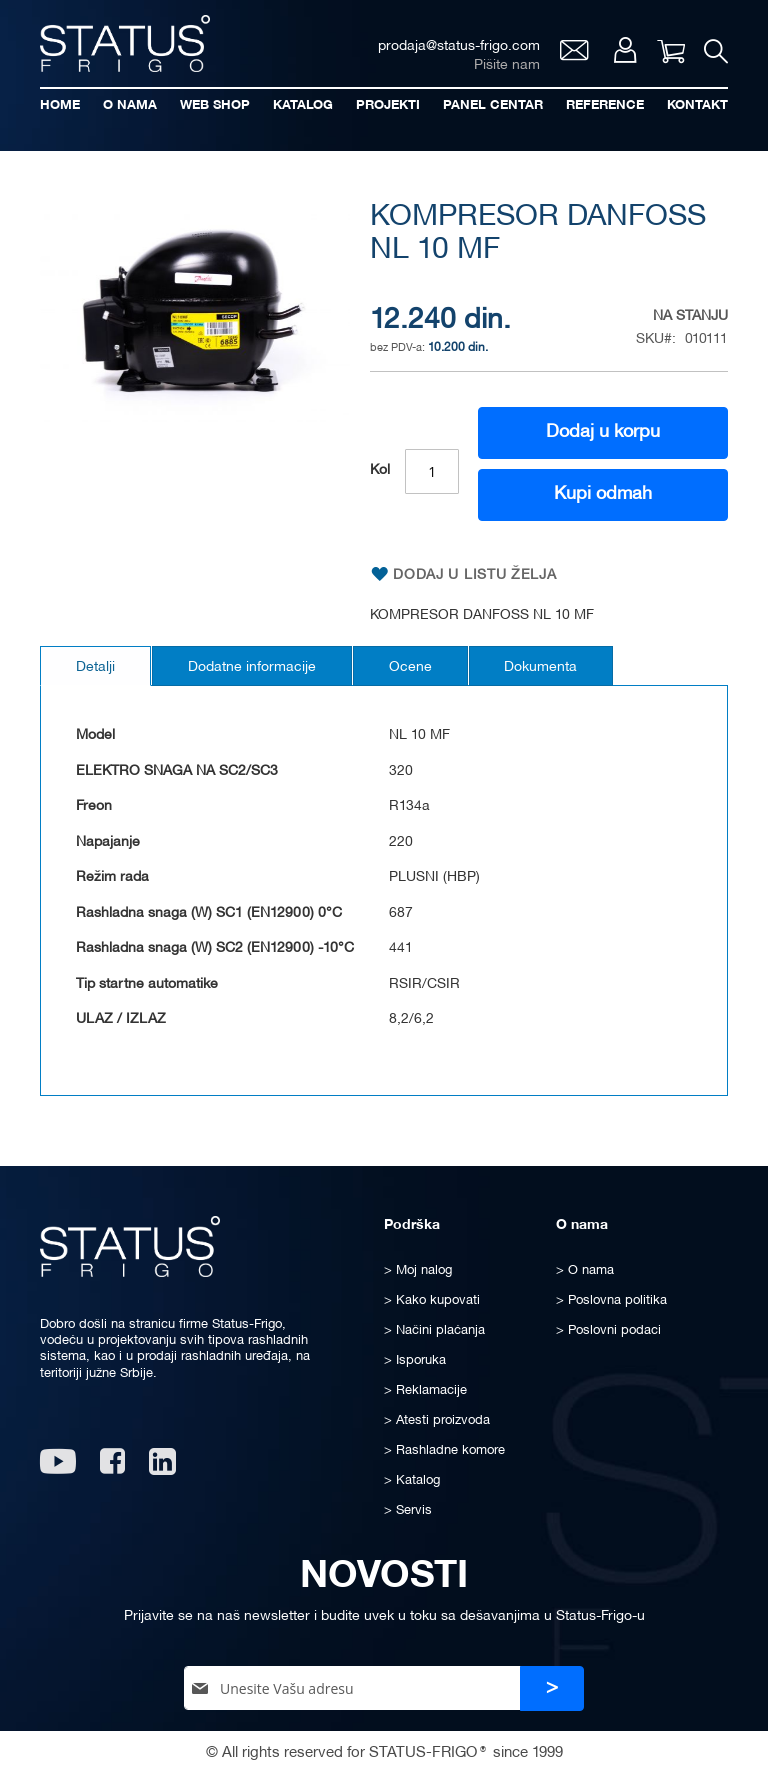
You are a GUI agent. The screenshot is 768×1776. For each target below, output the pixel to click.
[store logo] (125, 43)
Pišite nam (506, 65)
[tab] (95, 666)
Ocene (410, 667)
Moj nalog (624, 50)
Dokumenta (541, 667)
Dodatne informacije (252, 667)
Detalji (95, 667)
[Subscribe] (552, 1688)
